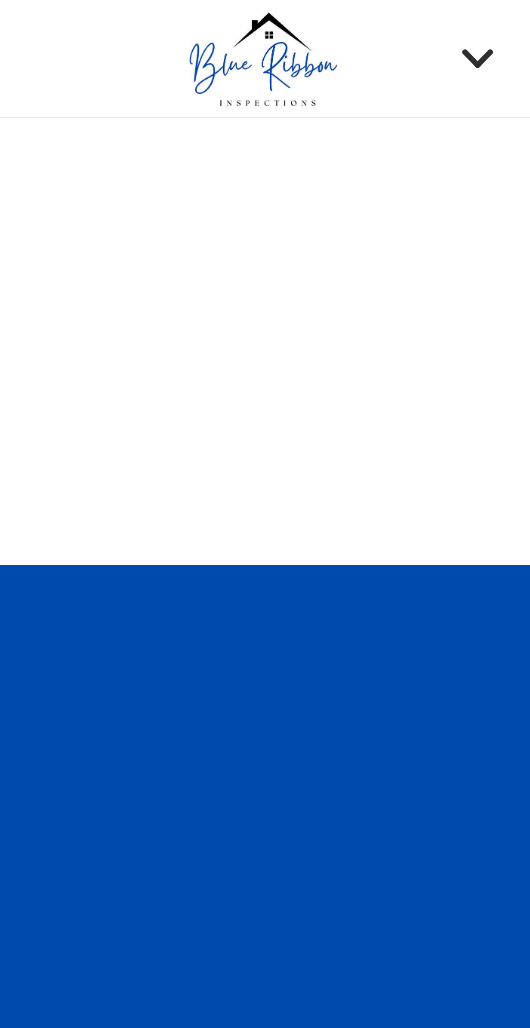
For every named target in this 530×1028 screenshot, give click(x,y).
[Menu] (478, 59)
